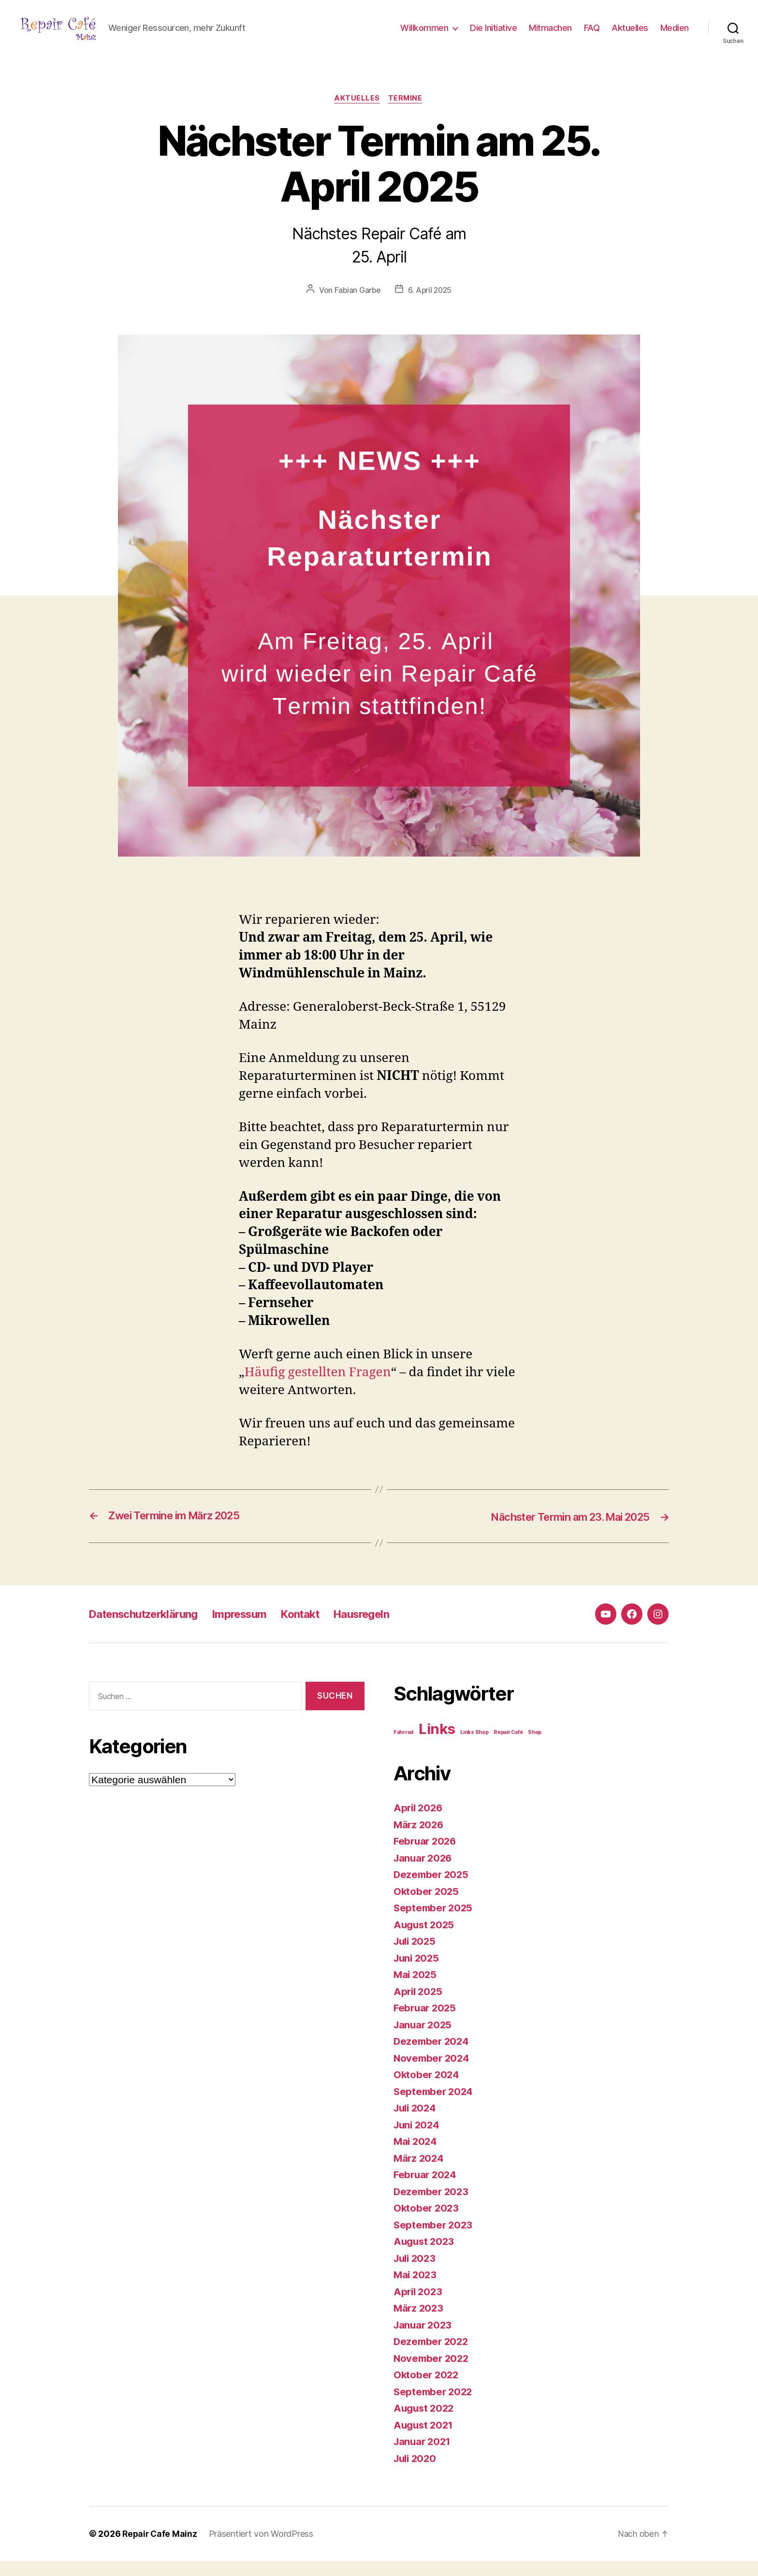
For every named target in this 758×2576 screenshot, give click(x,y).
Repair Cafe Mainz (160, 2549)
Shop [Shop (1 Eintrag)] (534, 1747)
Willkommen (424, 35)
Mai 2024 (416, 2156)
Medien (674, 35)
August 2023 (425, 2256)
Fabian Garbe (356, 305)
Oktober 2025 (427, 1906)
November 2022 (433, 2373)
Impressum (254, 1629)
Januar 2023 (424, 2340)
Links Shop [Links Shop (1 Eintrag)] (474, 1747)
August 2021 (425, 2440)
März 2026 (420, 1840)
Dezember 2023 (432, 2206)
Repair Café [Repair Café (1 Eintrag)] (508, 1747)
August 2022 (425, 2423)
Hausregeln (387, 1629)
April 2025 (419, 2006)
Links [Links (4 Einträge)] (437, 1743)
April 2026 (419, 1823)
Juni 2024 (418, 2140)
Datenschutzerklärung (149, 1629)
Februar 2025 (426, 2023)
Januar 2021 (423, 2456)
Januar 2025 (424, 2040)
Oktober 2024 (427, 2089)
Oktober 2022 (427, 2390)
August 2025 (425, 1940)
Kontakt (320, 1629)
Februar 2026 (426, 1856)
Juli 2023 (416, 2273)
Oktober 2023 (427, 2223)
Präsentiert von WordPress (263, 2549)
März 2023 (419, 2323)
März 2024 (420, 2173)
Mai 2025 (416, 1989)
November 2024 (433, 2073)
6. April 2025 (430, 305)
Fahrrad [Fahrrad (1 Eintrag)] (403, 1747)
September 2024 (435, 2106)
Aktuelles (630, 35)
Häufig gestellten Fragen (318, 1388)
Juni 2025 (418, 1973)
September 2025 (434, 1923)
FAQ (592, 35)
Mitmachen (550, 35)
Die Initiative (493, 35)
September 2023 (434, 2240)
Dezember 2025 (432, 1889)
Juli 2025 (416, 1956)
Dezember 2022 (432, 2356)
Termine (407, 113)
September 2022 (434, 2407)
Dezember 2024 (433, 2056)
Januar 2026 (424, 1873)
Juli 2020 (416, 2473)
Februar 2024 (426, 2189)
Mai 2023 (416, 2290)
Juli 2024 (416, 2123)
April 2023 (419, 2306)
